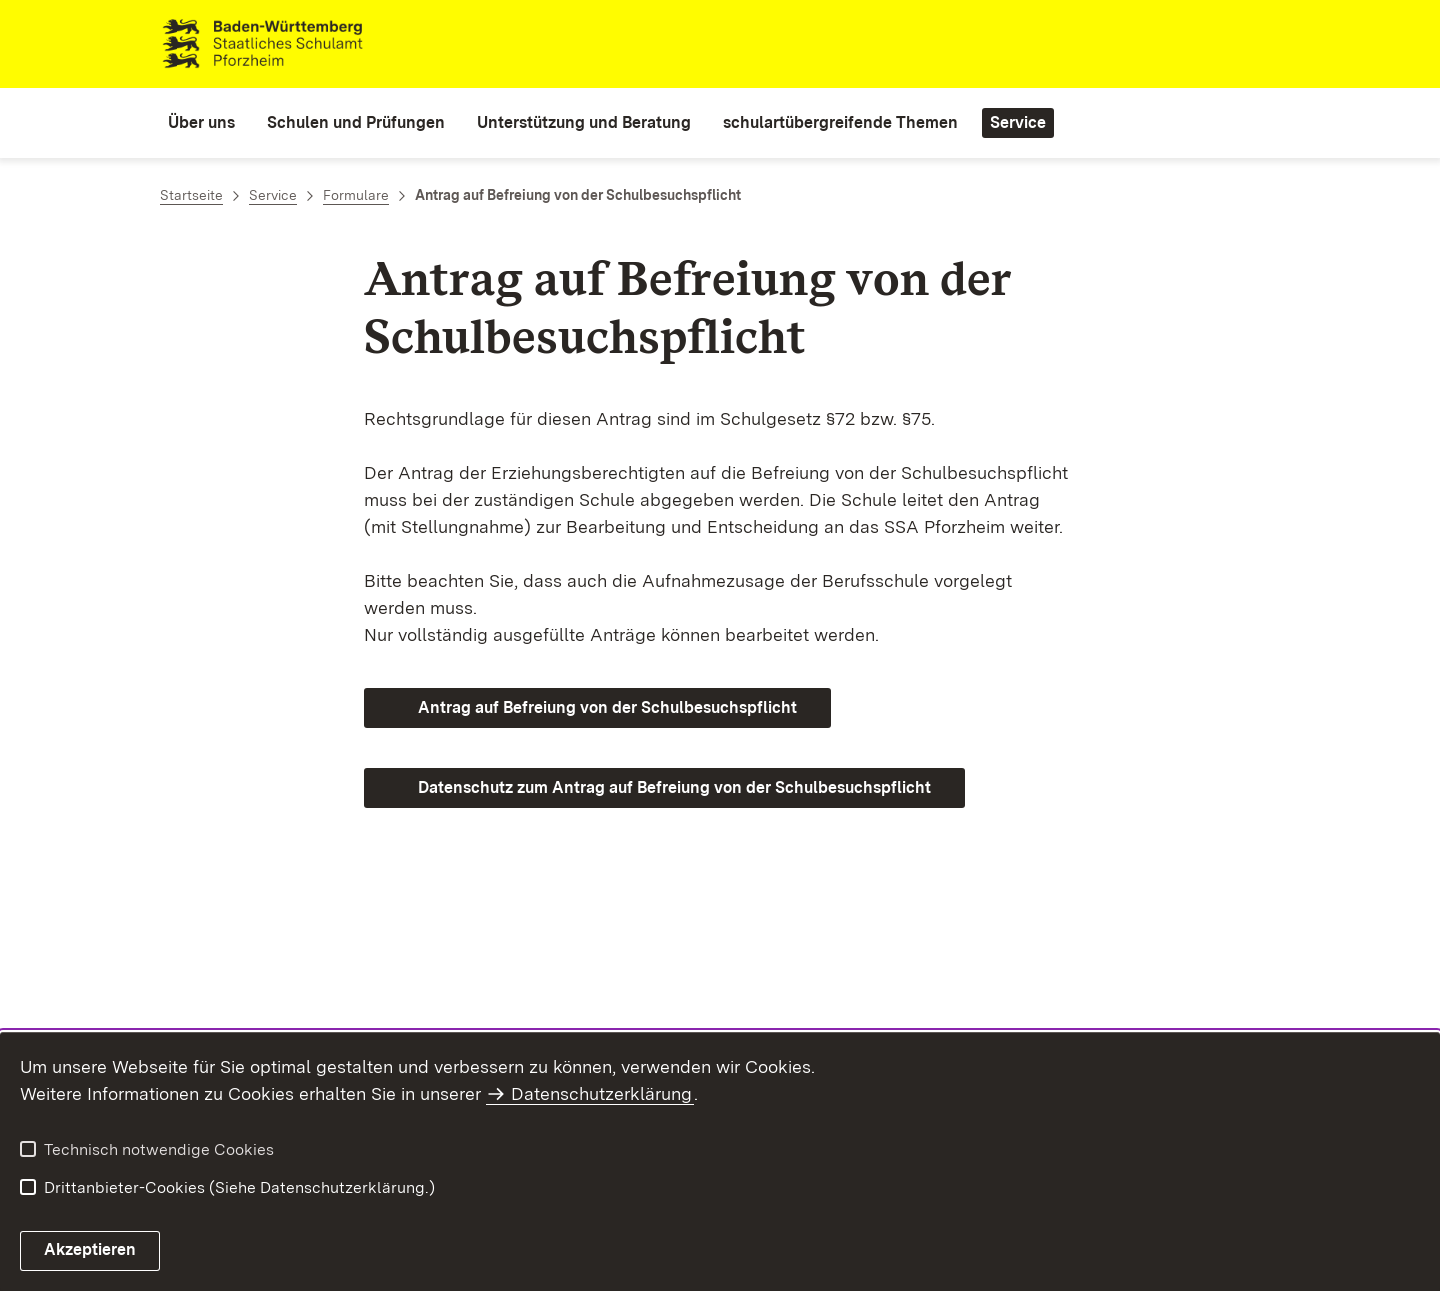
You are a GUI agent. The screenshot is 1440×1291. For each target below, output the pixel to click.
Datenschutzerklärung (601, 1093)
